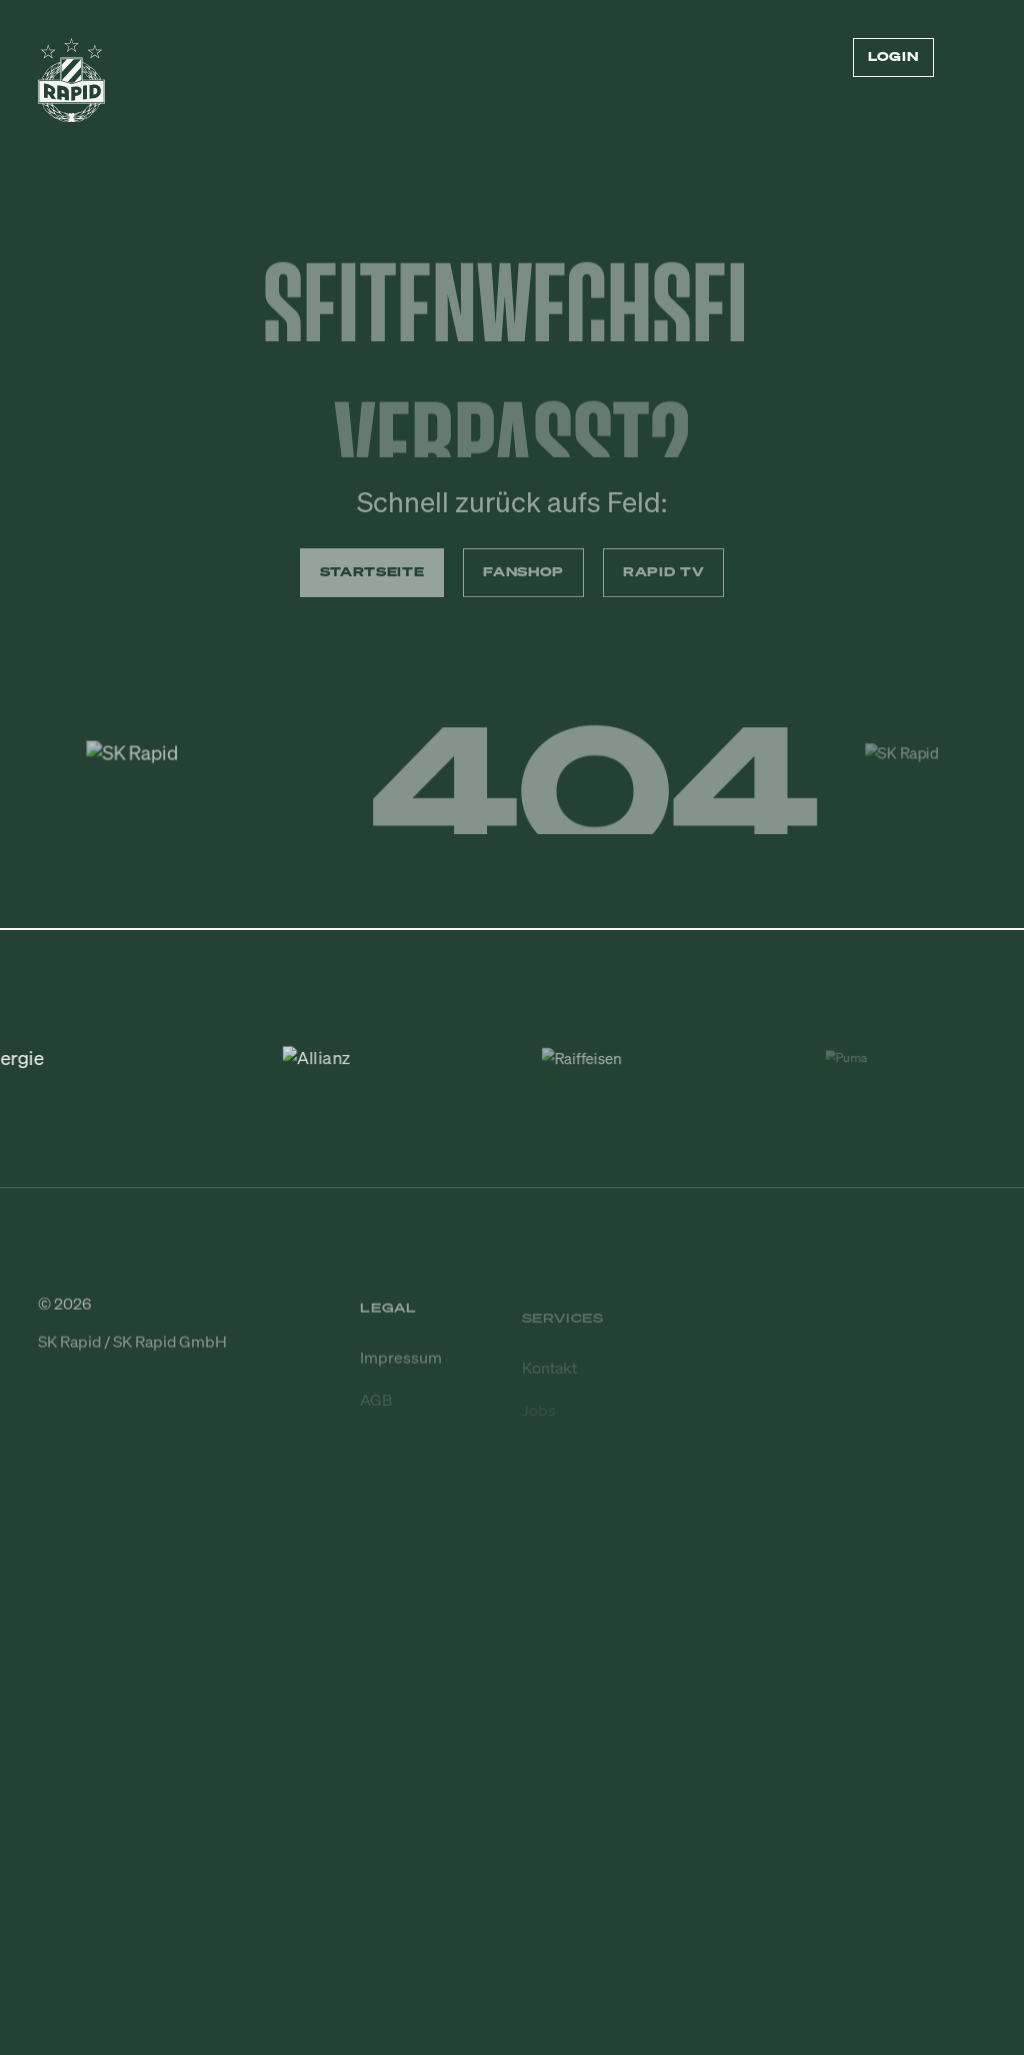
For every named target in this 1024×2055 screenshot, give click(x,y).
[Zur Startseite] (71, 88)
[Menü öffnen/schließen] (974, 58)
